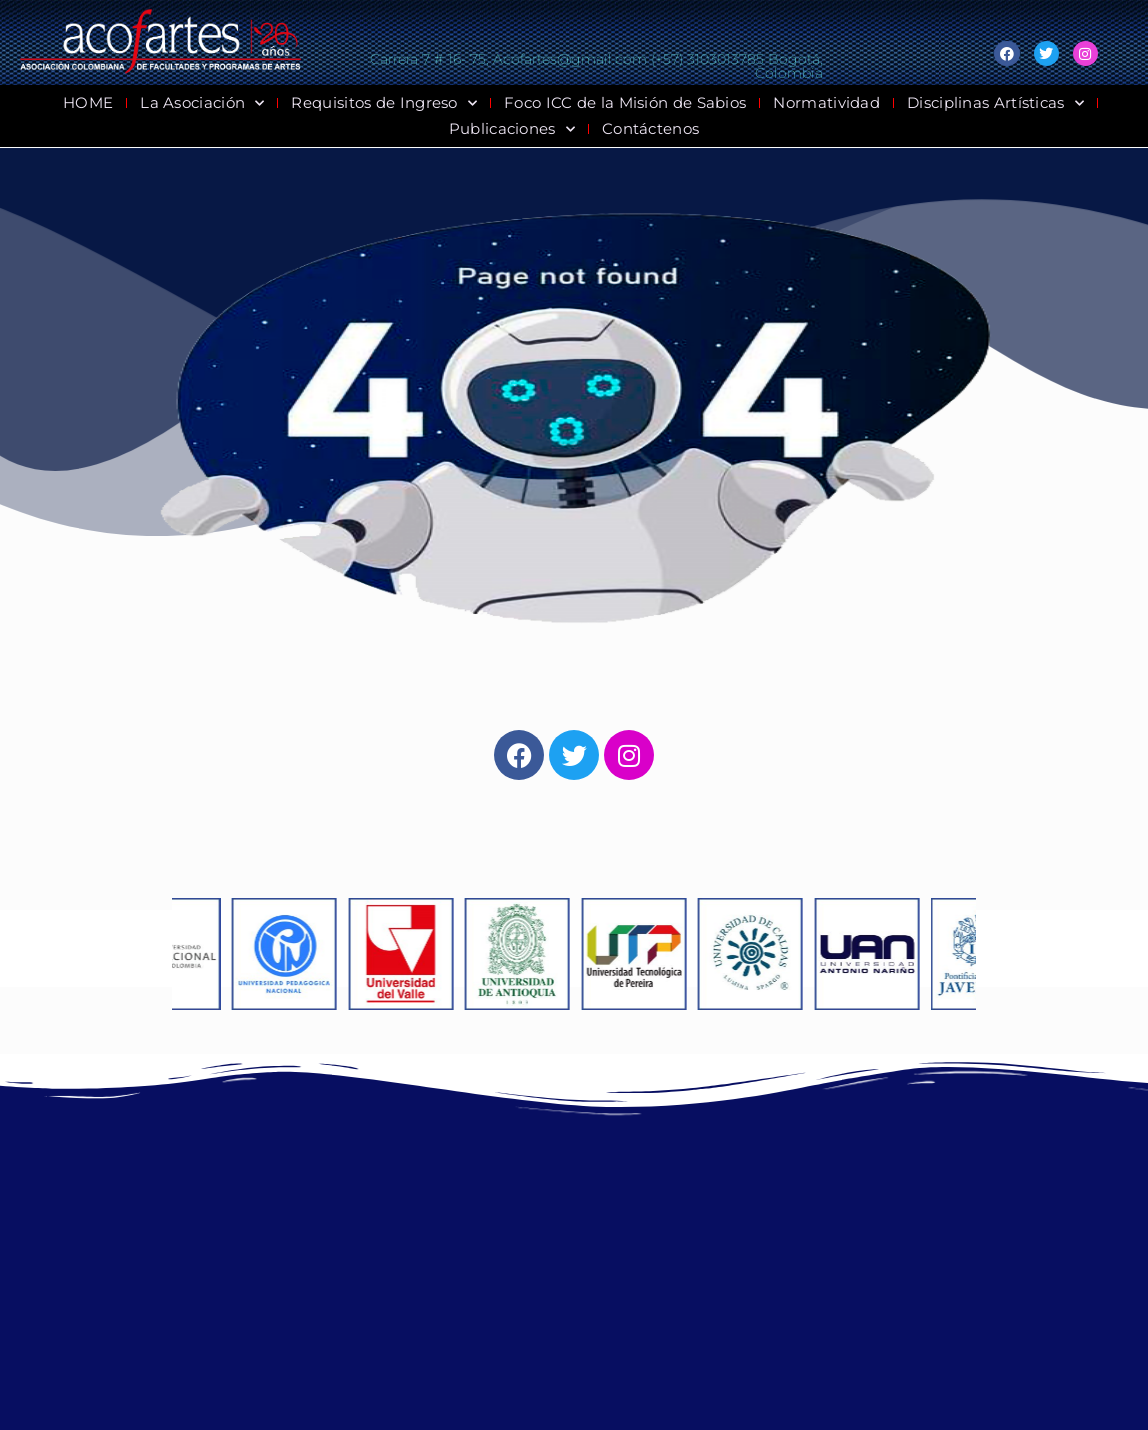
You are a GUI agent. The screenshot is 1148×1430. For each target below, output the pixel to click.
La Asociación (202, 103)
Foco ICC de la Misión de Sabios (625, 102)
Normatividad (826, 102)
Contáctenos (650, 128)
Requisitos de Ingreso (384, 103)
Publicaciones (512, 129)
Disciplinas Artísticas (995, 103)
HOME (88, 102)
